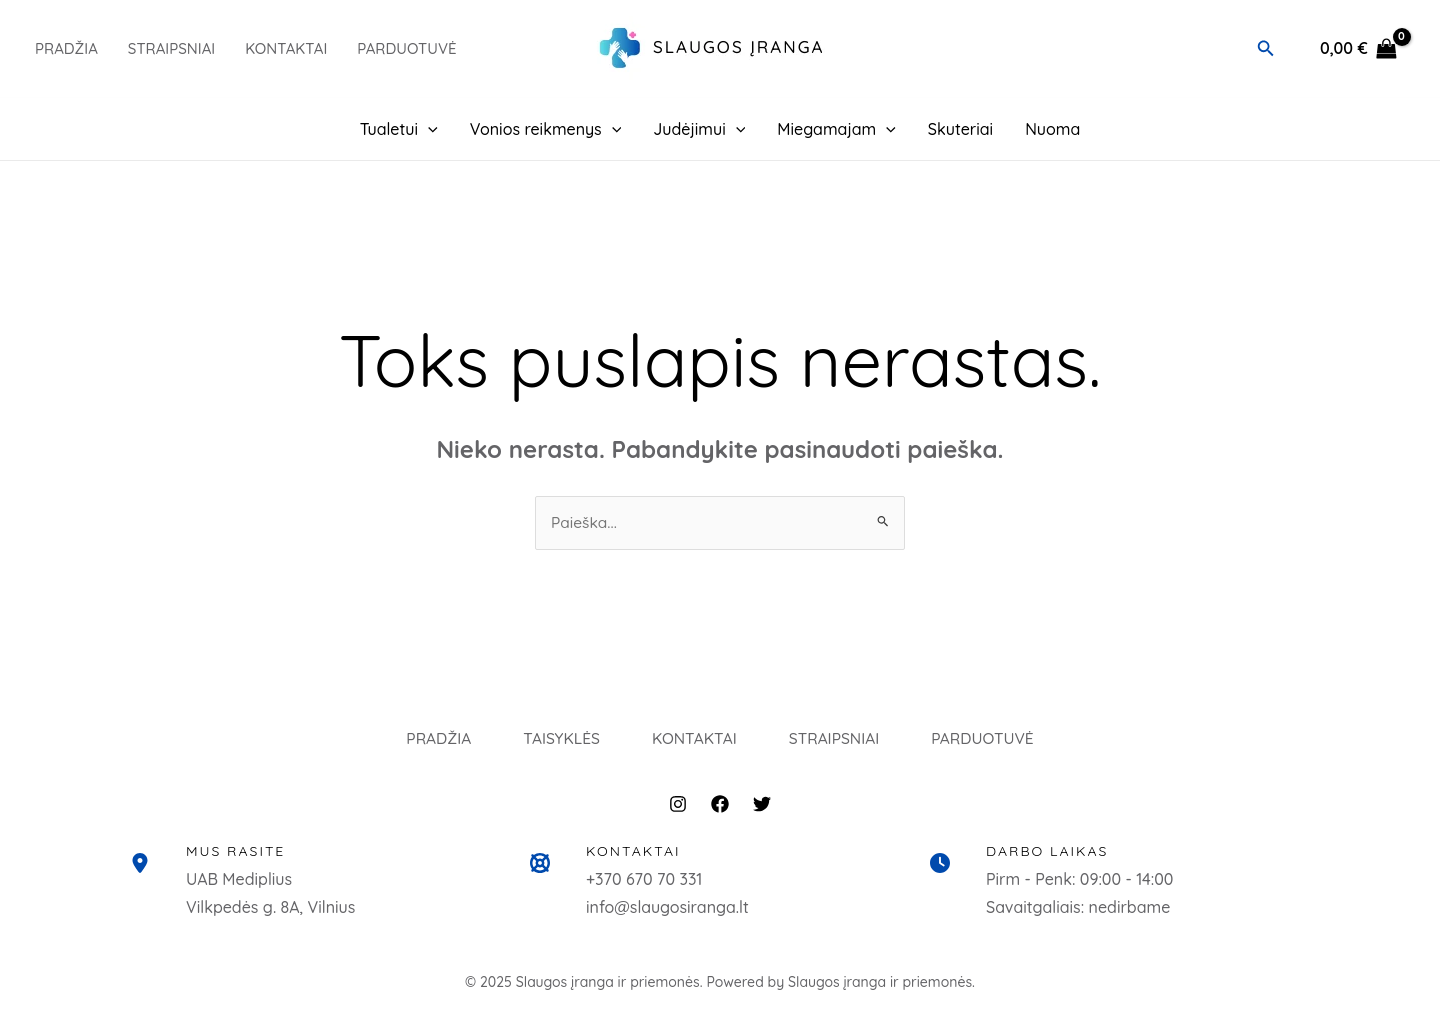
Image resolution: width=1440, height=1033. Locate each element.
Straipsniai (171, 48)
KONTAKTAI (694, 747)
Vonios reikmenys (546, 129)
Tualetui (399, 129)
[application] (428, 129)
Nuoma (1052, 129)
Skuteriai (960, 129)
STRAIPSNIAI (847, 747)
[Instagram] (678, 820)
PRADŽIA (66, 48)
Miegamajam (836, 129)
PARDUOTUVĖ (406, 48)
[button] (1266, 49)
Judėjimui (699, 129)
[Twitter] (762, 820)
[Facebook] (720, 820)
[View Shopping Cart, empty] (1358, 49)
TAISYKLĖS (546, 747)
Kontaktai (286, 48)
